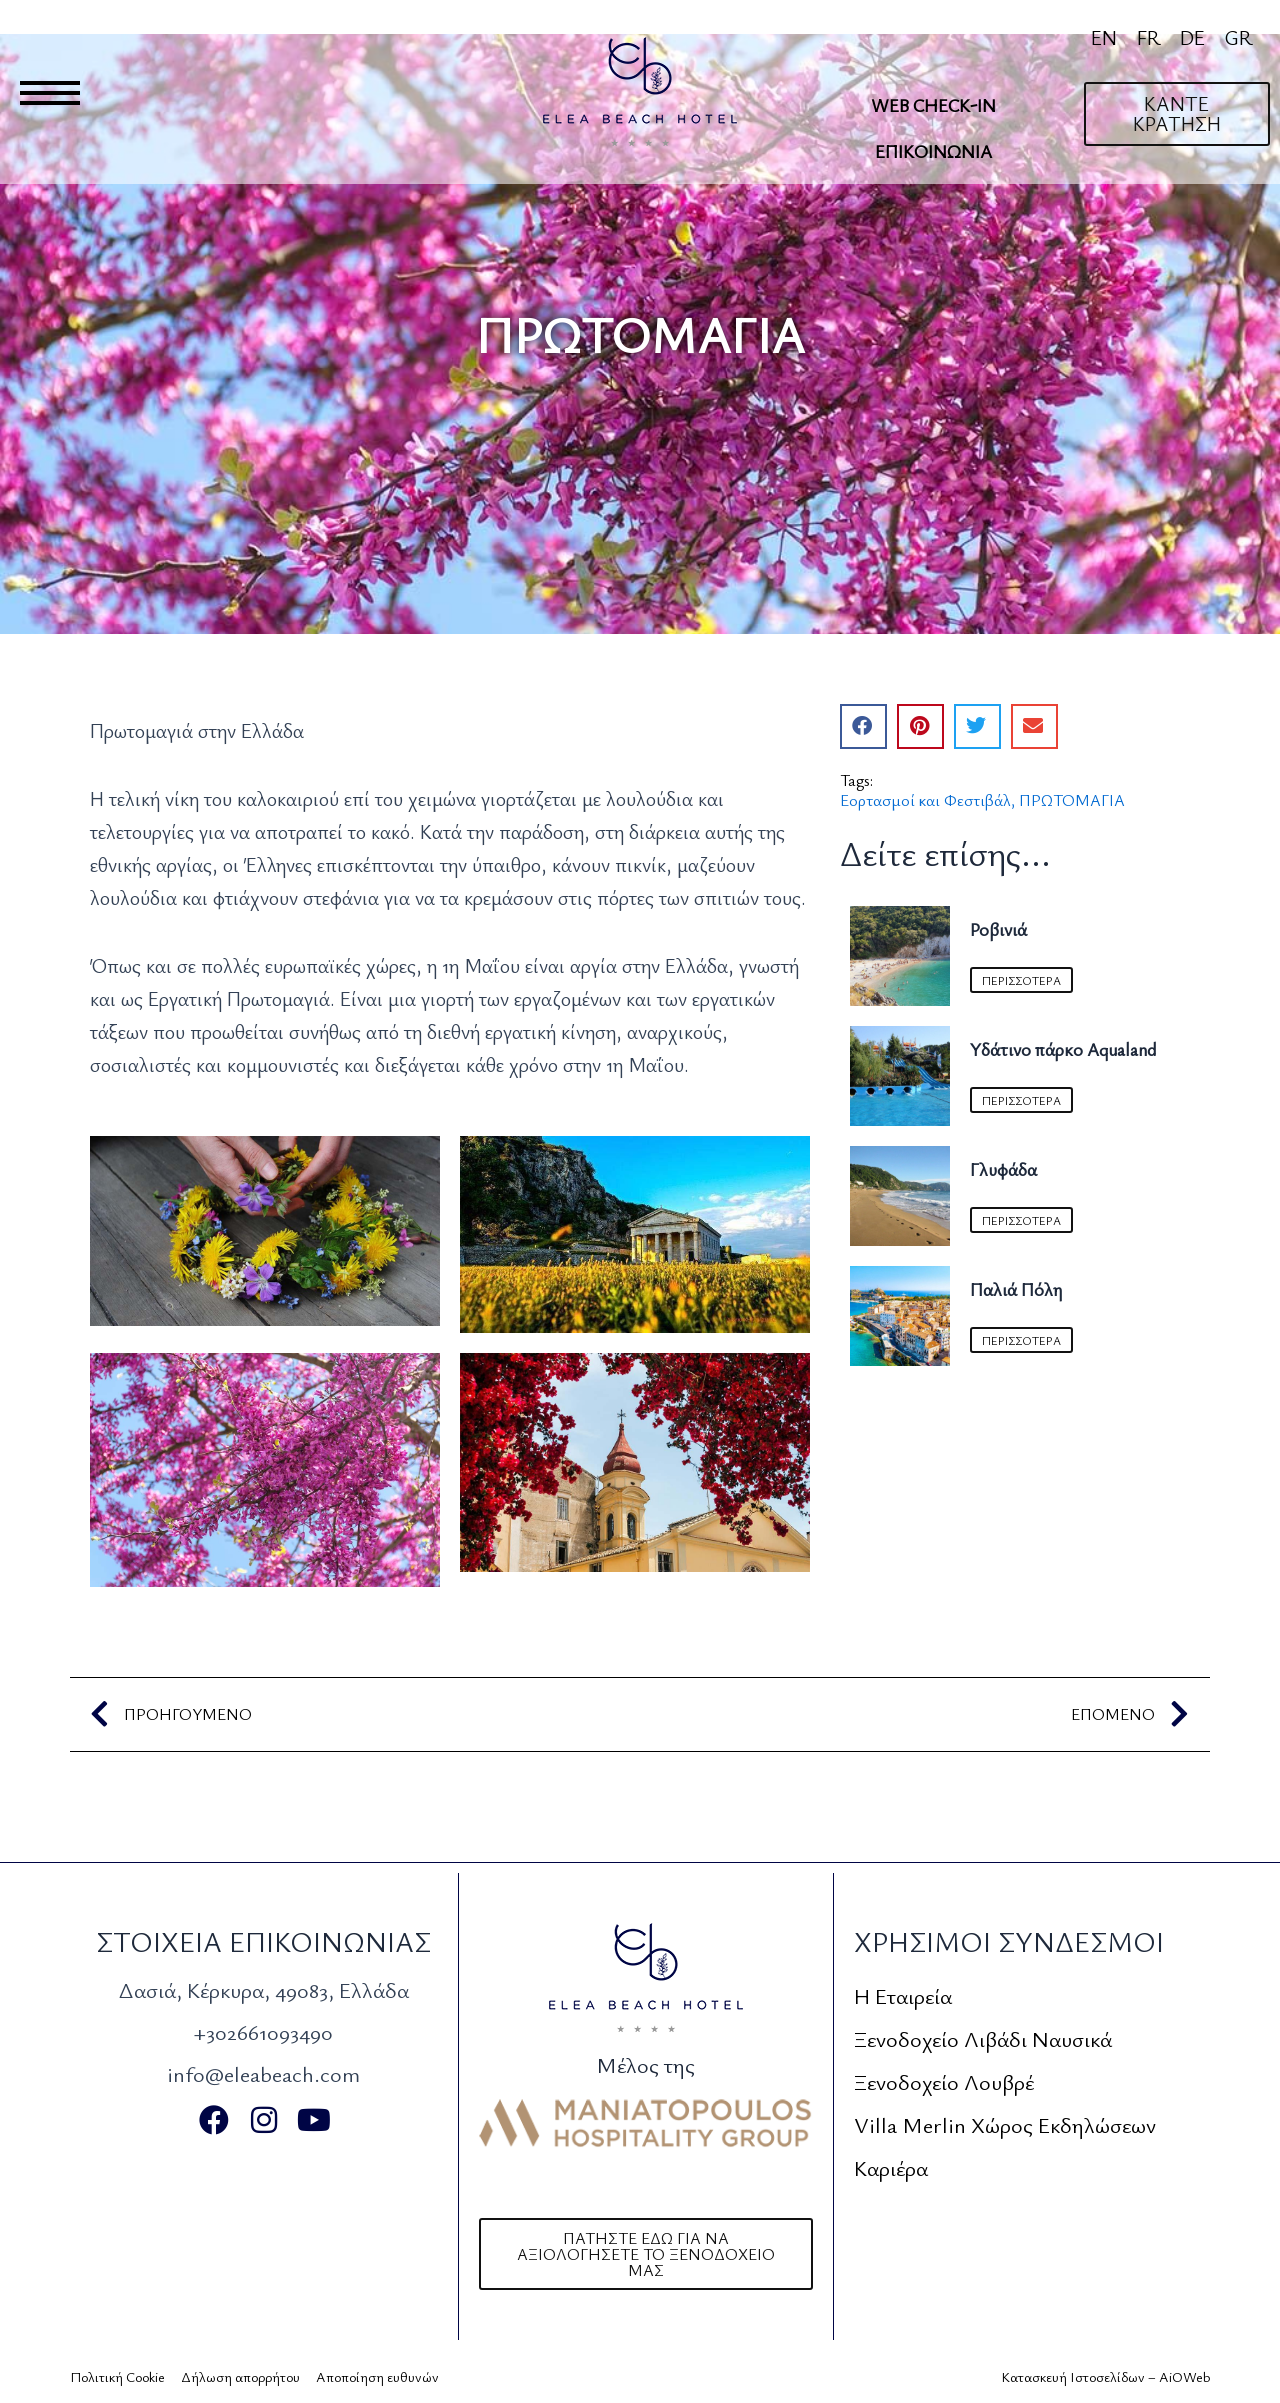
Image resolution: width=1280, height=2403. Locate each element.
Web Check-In (933, 105)
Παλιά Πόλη (1016, 1289)
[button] (863, 726)
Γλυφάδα (1003, 1169)
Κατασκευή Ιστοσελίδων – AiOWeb (1105, 2376)
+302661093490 (263, 2031)
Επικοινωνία (933, 151)
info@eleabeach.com (263, 2073)
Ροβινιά (998, 929)
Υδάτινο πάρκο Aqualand (1063, 1049)
